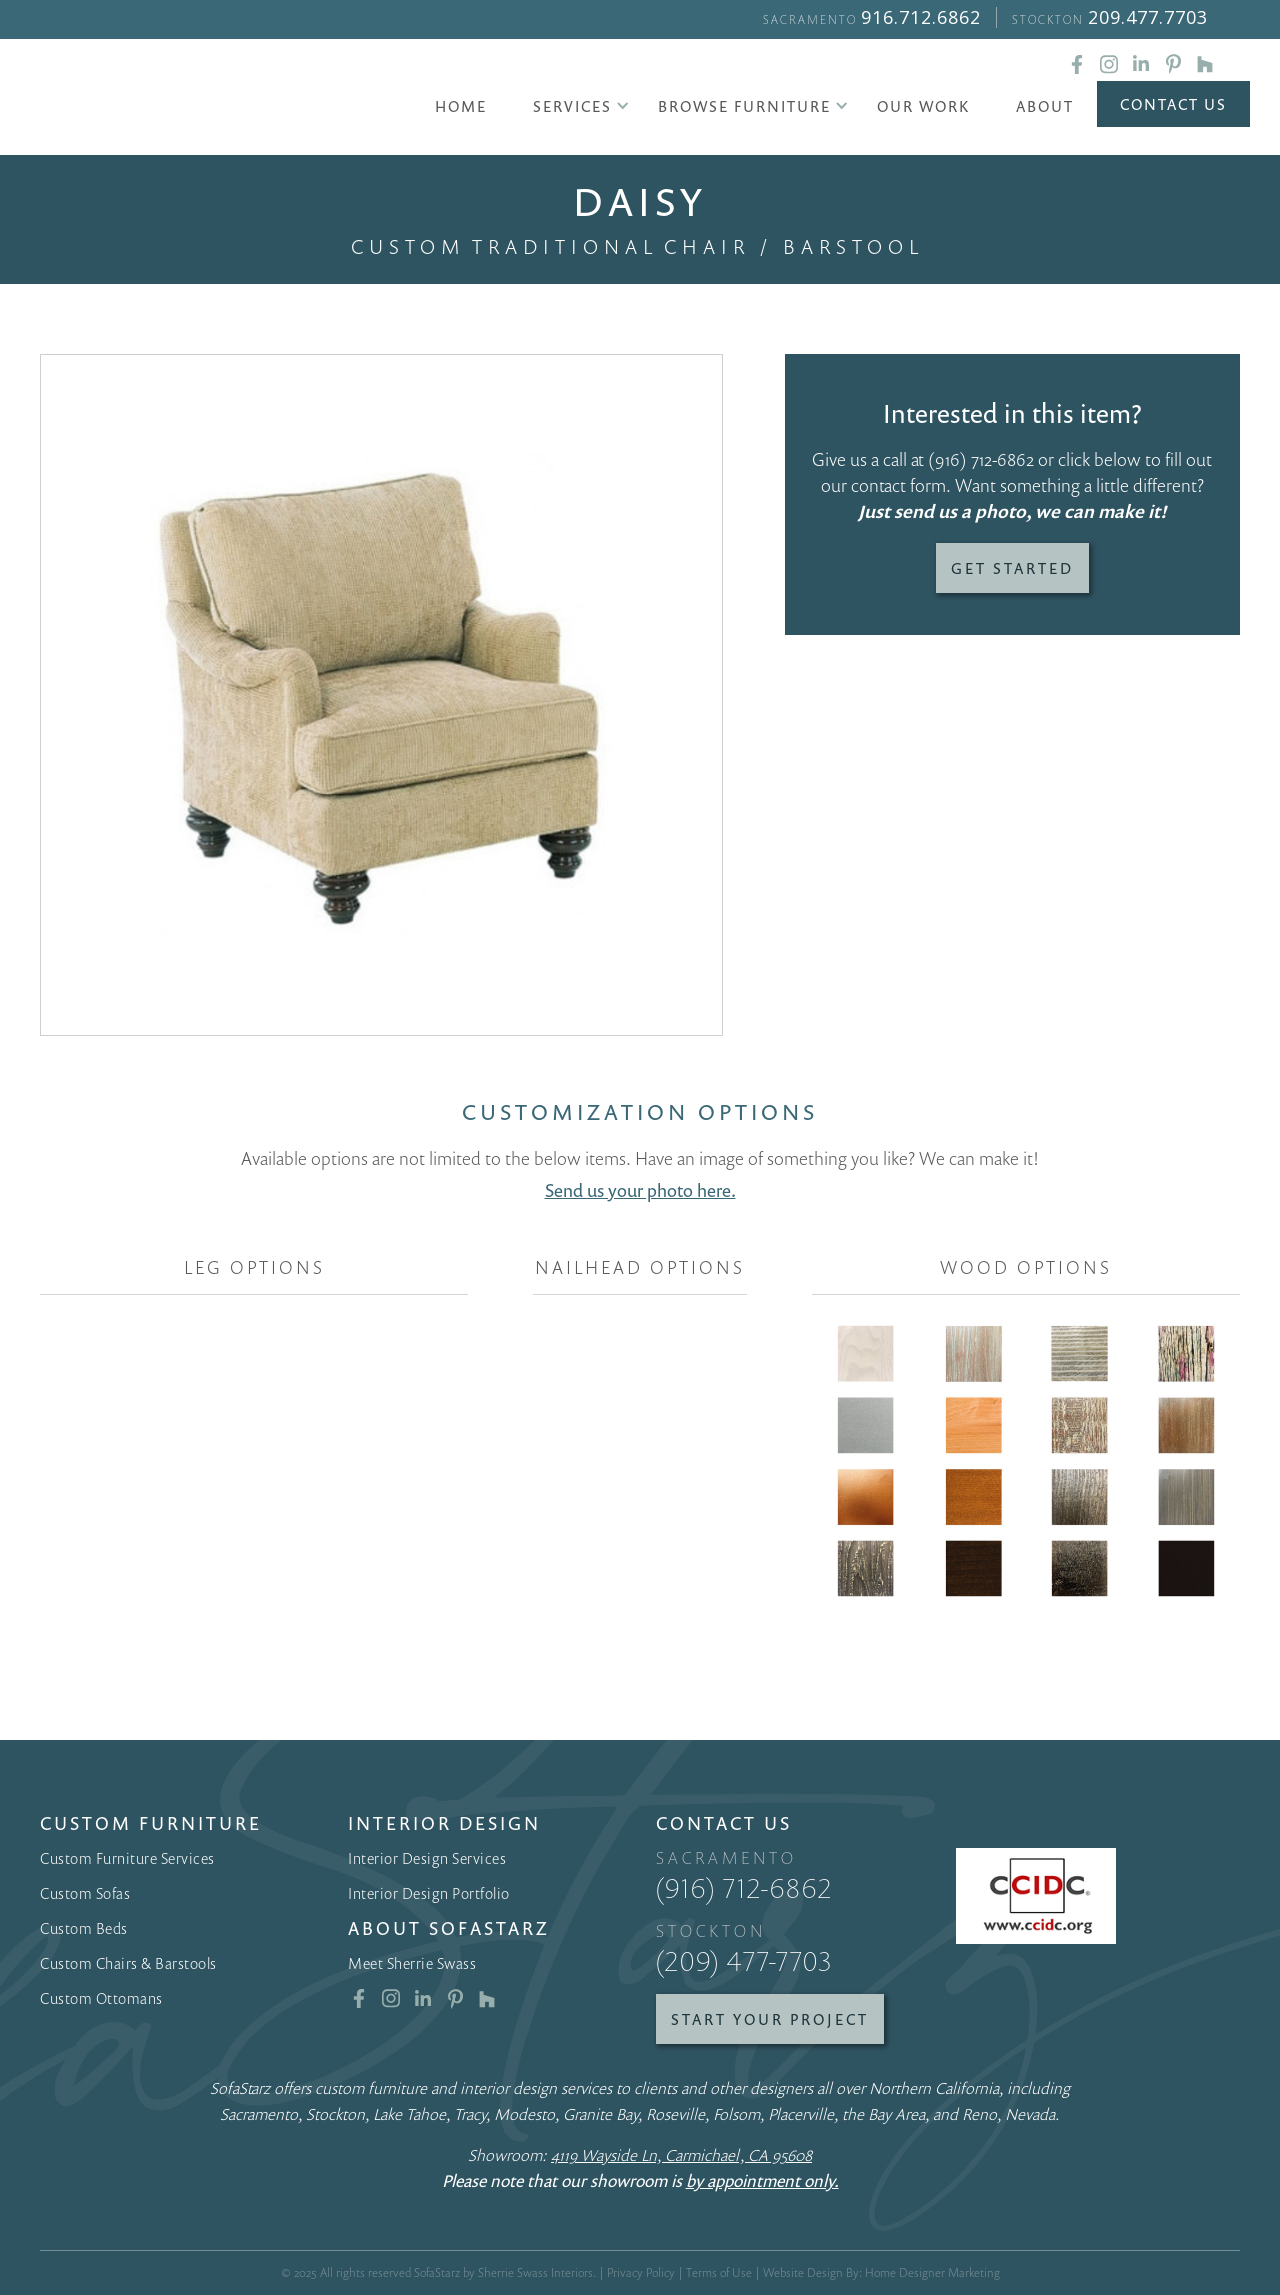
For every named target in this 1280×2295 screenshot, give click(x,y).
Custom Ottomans (101, 1998)
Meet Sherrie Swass (412, 1963)
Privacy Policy (641, 2272)
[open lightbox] (381, 695)
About (1045, 106)
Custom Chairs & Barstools (128, 1963)
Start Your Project (770, 2019)
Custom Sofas (85, 1893)
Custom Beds (84, 1928)
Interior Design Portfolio (429, 1893)
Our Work (923, 106)
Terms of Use (719, 2272)
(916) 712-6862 (981, 459)
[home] (206, 100)
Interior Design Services (427, 1858)
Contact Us (1173, 104)
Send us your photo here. (640, 1190)
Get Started (1012, 568)
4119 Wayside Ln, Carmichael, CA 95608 (681, 2155)
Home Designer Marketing (932, 2272)
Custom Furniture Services (127, 1858)
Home (461, 106)
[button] (572, 106)
